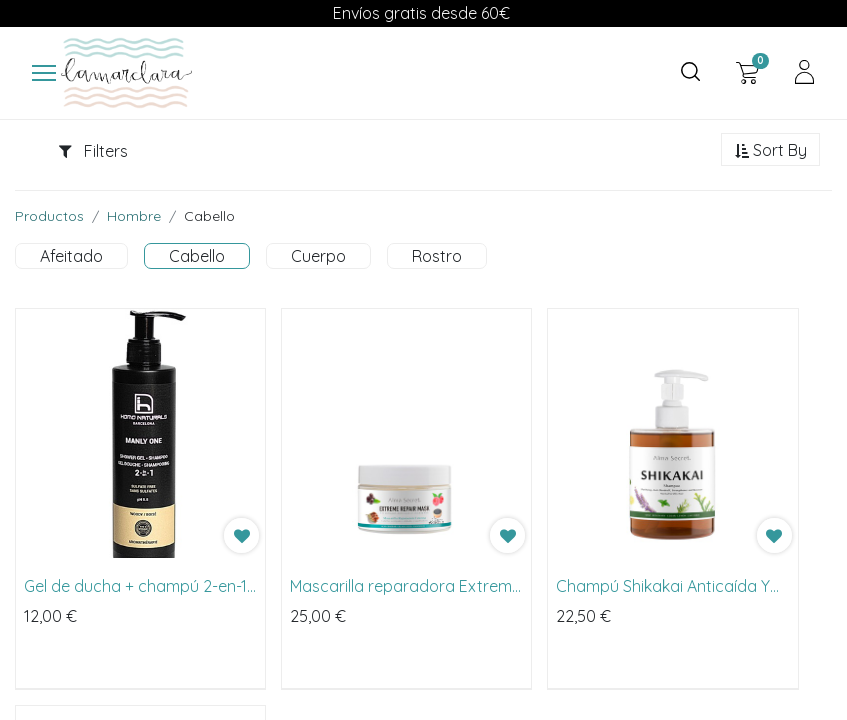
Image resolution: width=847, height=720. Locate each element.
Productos (49, 217)
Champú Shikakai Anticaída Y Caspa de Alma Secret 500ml (663, 587)
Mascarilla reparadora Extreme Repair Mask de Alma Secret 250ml (405, 587)
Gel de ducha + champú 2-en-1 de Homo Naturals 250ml (135, 587)
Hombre (134, 217)
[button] (770, 152)
